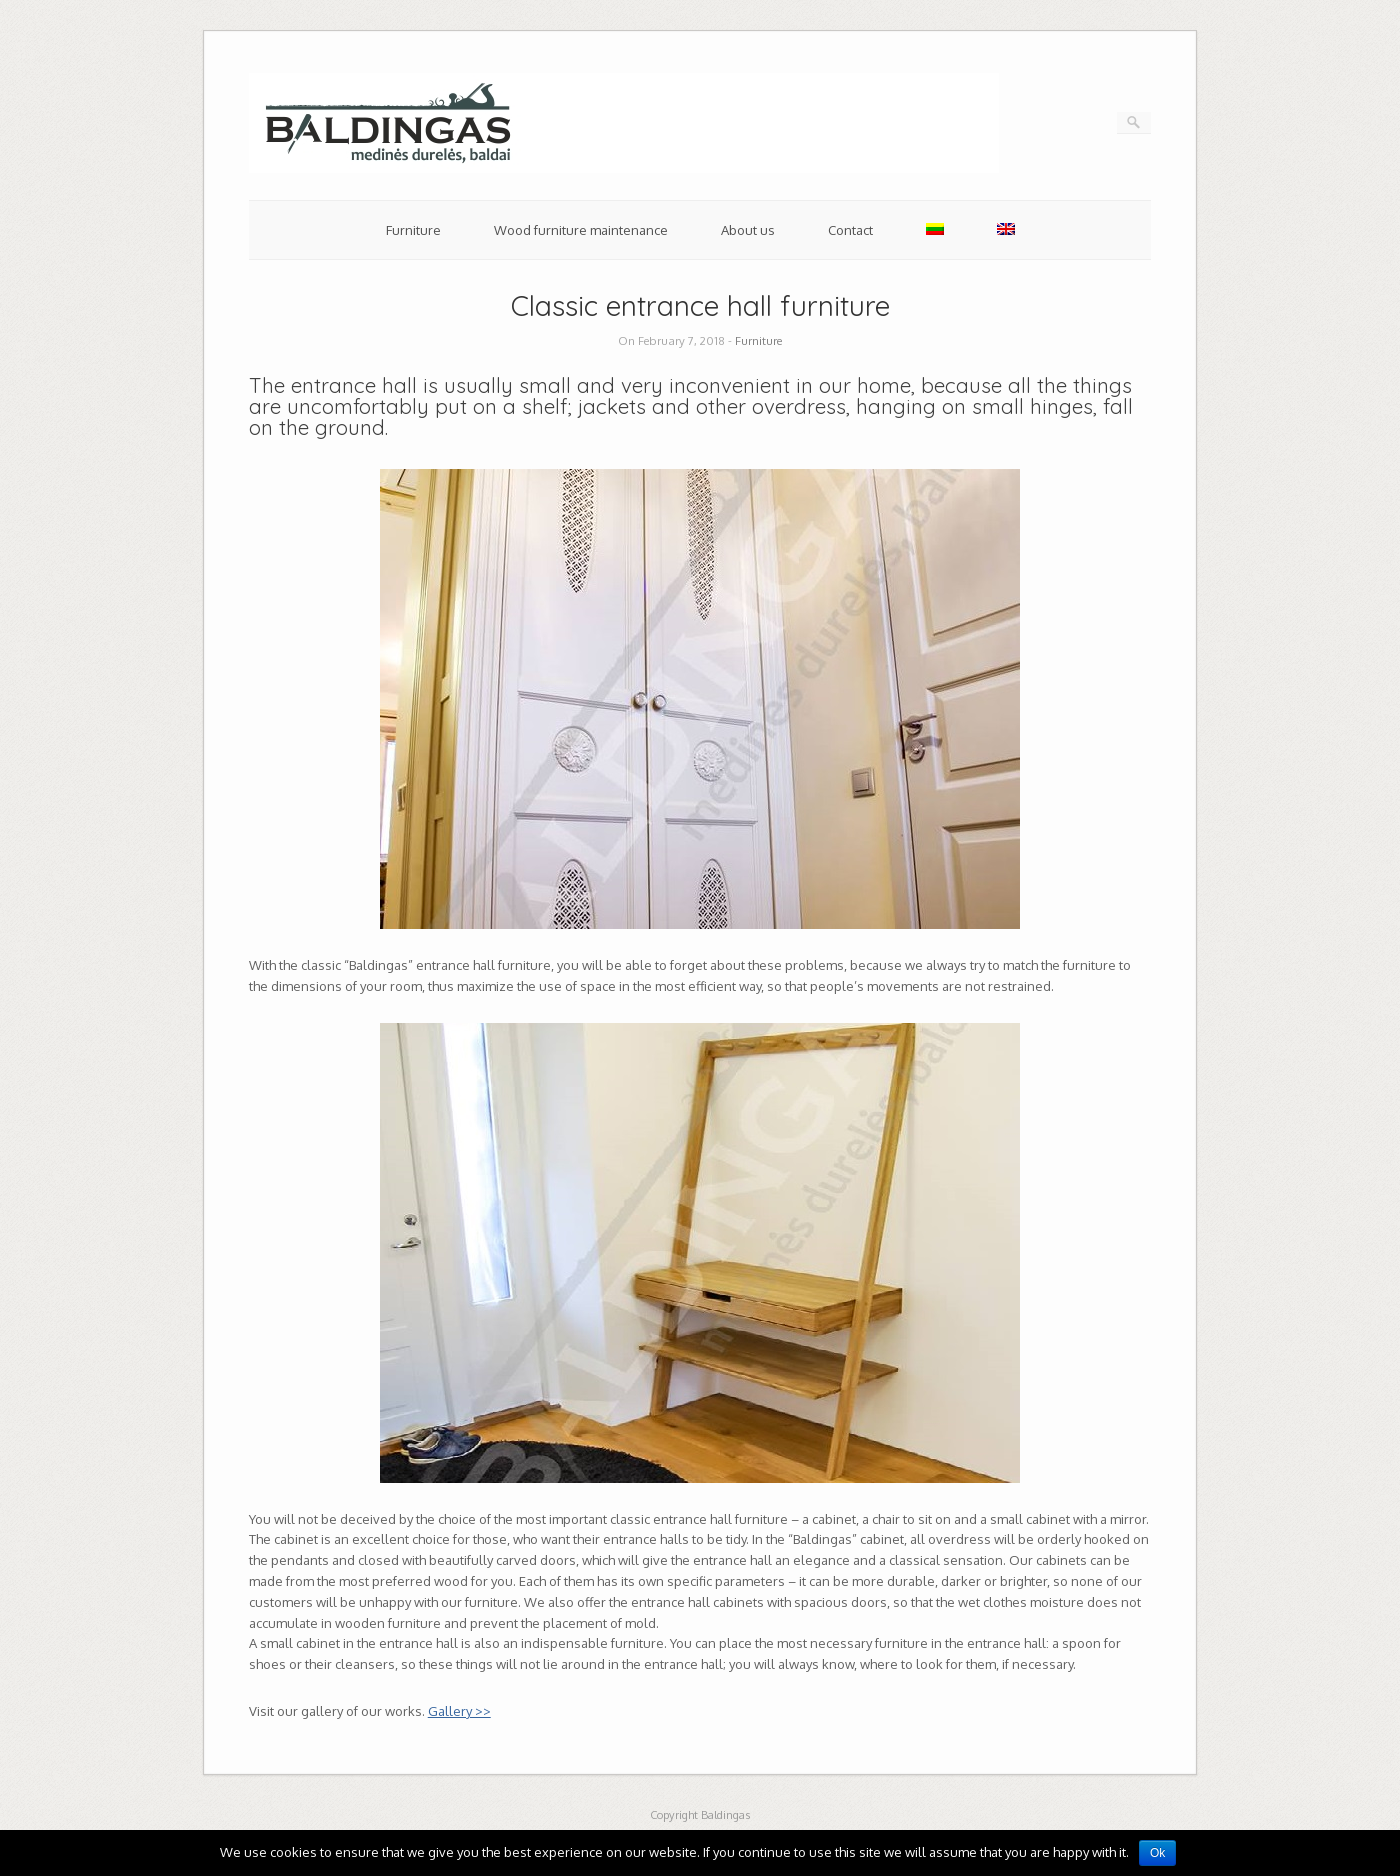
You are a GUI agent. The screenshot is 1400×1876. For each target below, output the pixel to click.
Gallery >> (459, 1711)
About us (748, 230)
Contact (850, 230)
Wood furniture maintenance (581, 230)
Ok (1157, 1853)
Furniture (413, 230)
